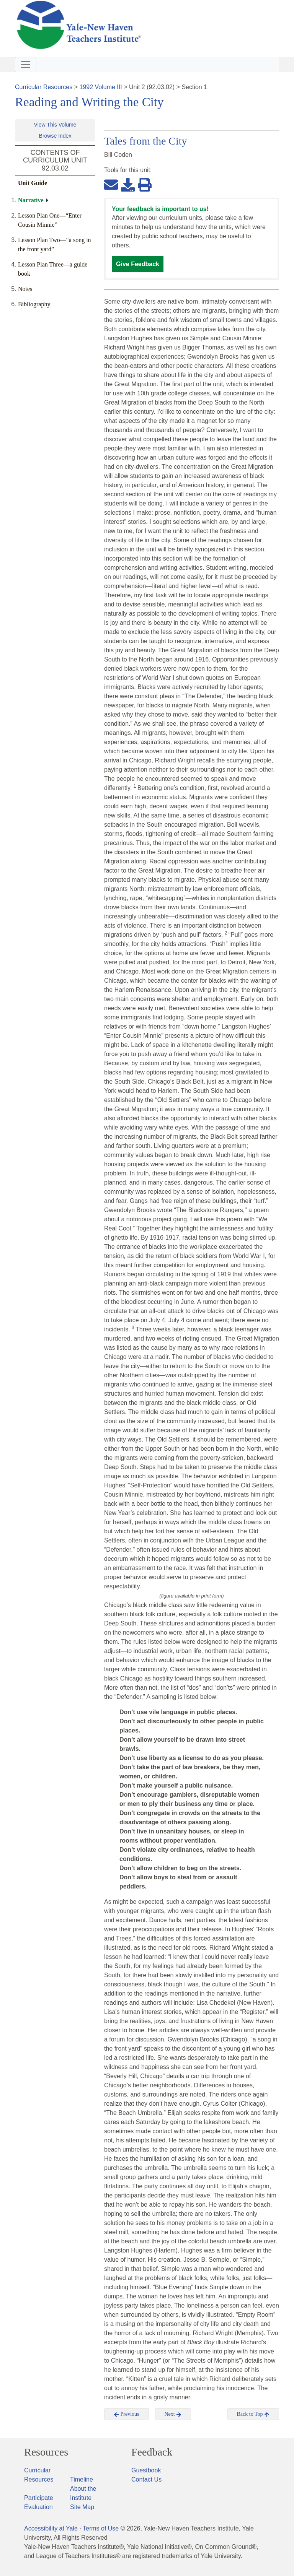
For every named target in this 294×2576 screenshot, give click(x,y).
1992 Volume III (101, 87)
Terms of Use (101, 2528)
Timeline (81, 2479)
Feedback (151, 2452)
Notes (25, 289)
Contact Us (146, 2479)
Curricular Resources (43, 87)
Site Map (82, 2507)
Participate (38, 2498)
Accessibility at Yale (51, 2528)
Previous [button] (126, 2414)
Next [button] (173, 2414)
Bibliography (34, 304)
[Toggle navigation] (25, 64)
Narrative (31, 200)
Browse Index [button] (55, 136)
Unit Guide (32, 183)
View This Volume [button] (55, 125)
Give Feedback (137, 264)
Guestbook (146, 2470)
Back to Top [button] (253, 2414)
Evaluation (38, 2507)
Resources (46, 2452)
